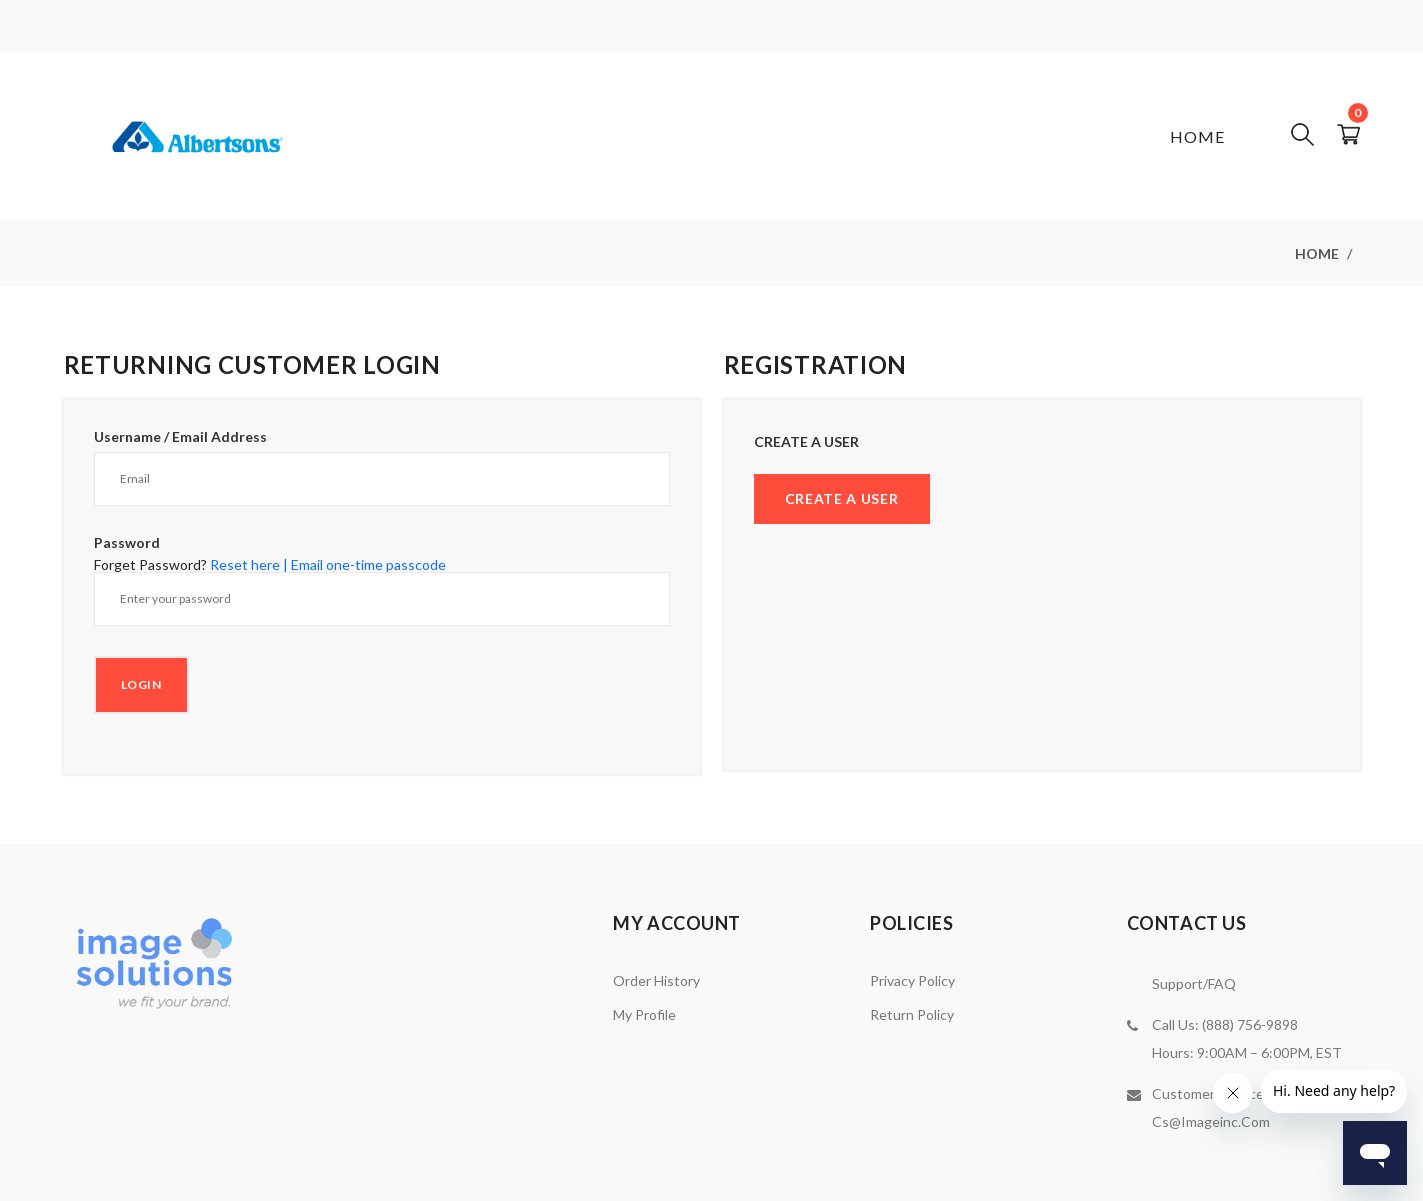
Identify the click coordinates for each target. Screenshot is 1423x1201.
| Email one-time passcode (364, 564)
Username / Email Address (180, 437)
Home (1197, 136)
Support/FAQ (1194, 983)
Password (127, 543)
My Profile (644, 1014)
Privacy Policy (912, 980)
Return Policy (912, 1014)
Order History (656, 980)
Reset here (245, 564)
